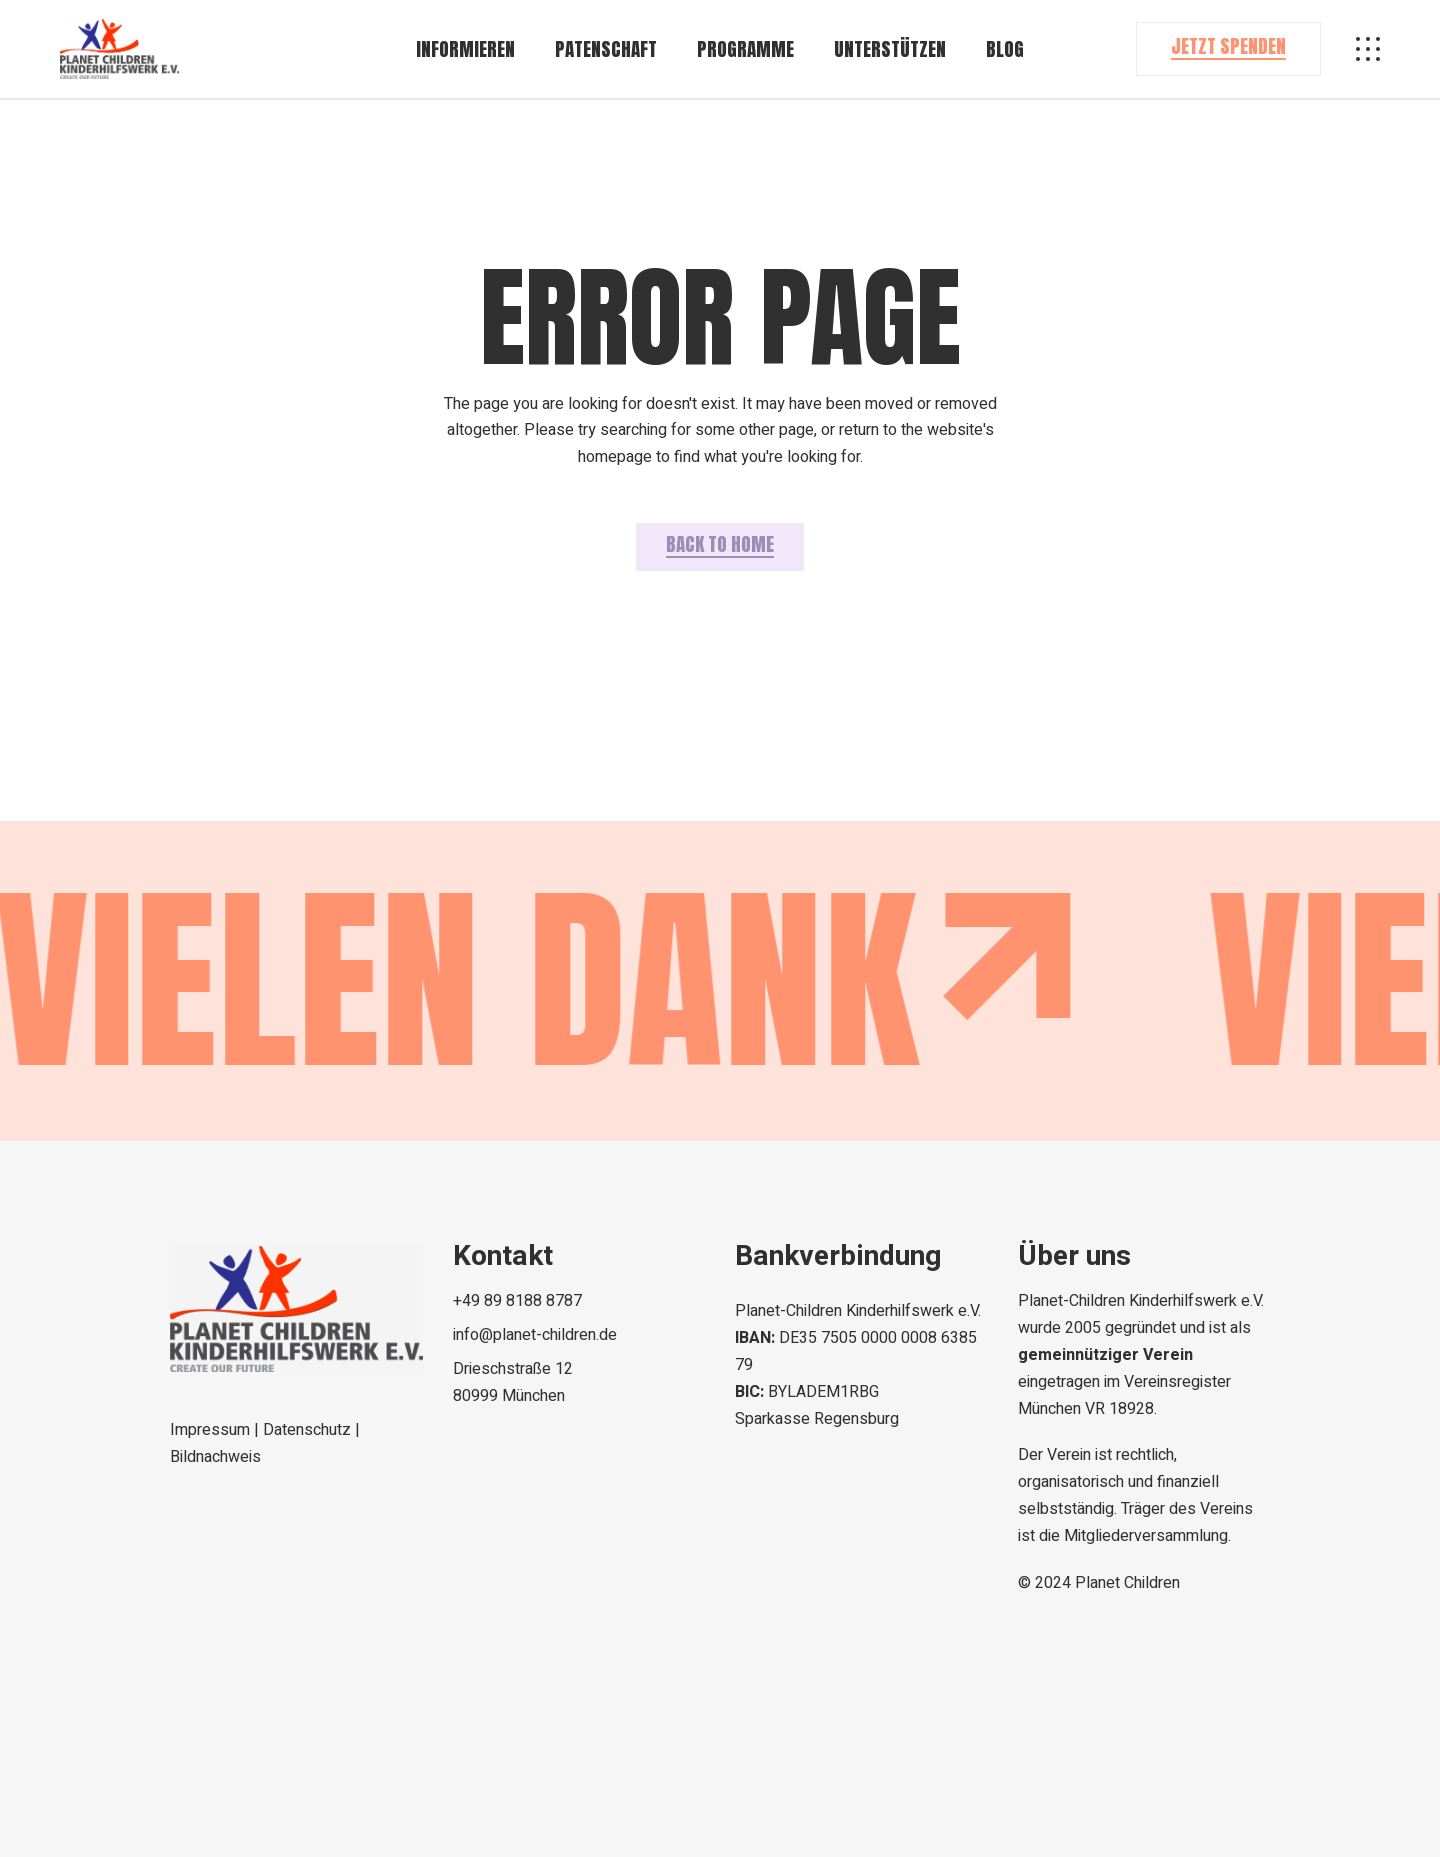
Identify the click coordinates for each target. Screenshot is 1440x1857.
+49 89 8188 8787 (517, 1301)
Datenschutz (309, 1430)
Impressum (212, 1430)
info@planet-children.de (535, 1335)
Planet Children (1127, 1583)
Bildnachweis (215, 1457)
